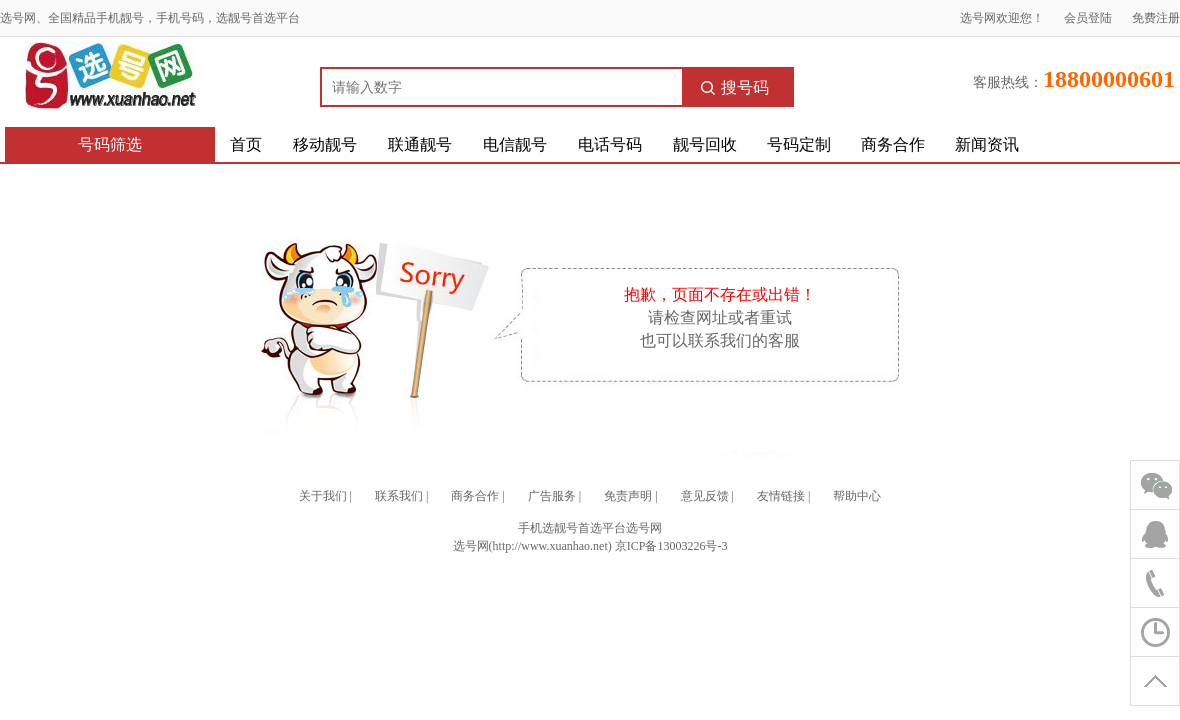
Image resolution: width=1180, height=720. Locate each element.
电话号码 (610, 144)
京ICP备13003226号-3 (671, 546)
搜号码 (735, 87)
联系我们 (399, 496)
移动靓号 (325, 144)
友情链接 (781, 496)
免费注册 (1156, 18)
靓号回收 (705, 144)
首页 (246, 144)
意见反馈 (705, 496)
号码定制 (799, 144)
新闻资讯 (987, 144)
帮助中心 (857, 496)
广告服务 (552, 496)
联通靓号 (420, 144)
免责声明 (628, 496)
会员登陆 (1088, 18)
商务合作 (893, 144)
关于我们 (323, 496)
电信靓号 (515, 144)
